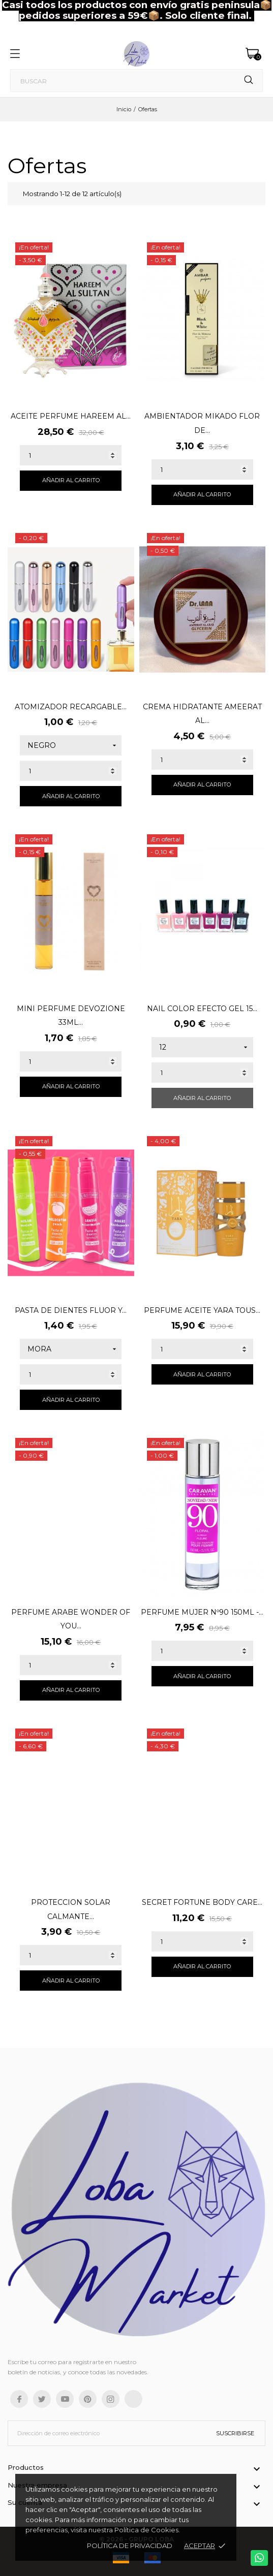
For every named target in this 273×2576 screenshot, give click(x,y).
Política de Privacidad (129, 2545)
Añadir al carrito (71, 480)
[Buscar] (136, 80)
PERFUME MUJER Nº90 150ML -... (202, 1612)
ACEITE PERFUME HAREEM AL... (71, 416)
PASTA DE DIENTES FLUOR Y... (71, 1310)
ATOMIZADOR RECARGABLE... (71, 706)
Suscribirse (235, 2433)
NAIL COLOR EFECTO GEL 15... (202, 1008)
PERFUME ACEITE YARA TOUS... (202, 1310)
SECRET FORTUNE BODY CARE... (202, 1902)
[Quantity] (71, 455)
